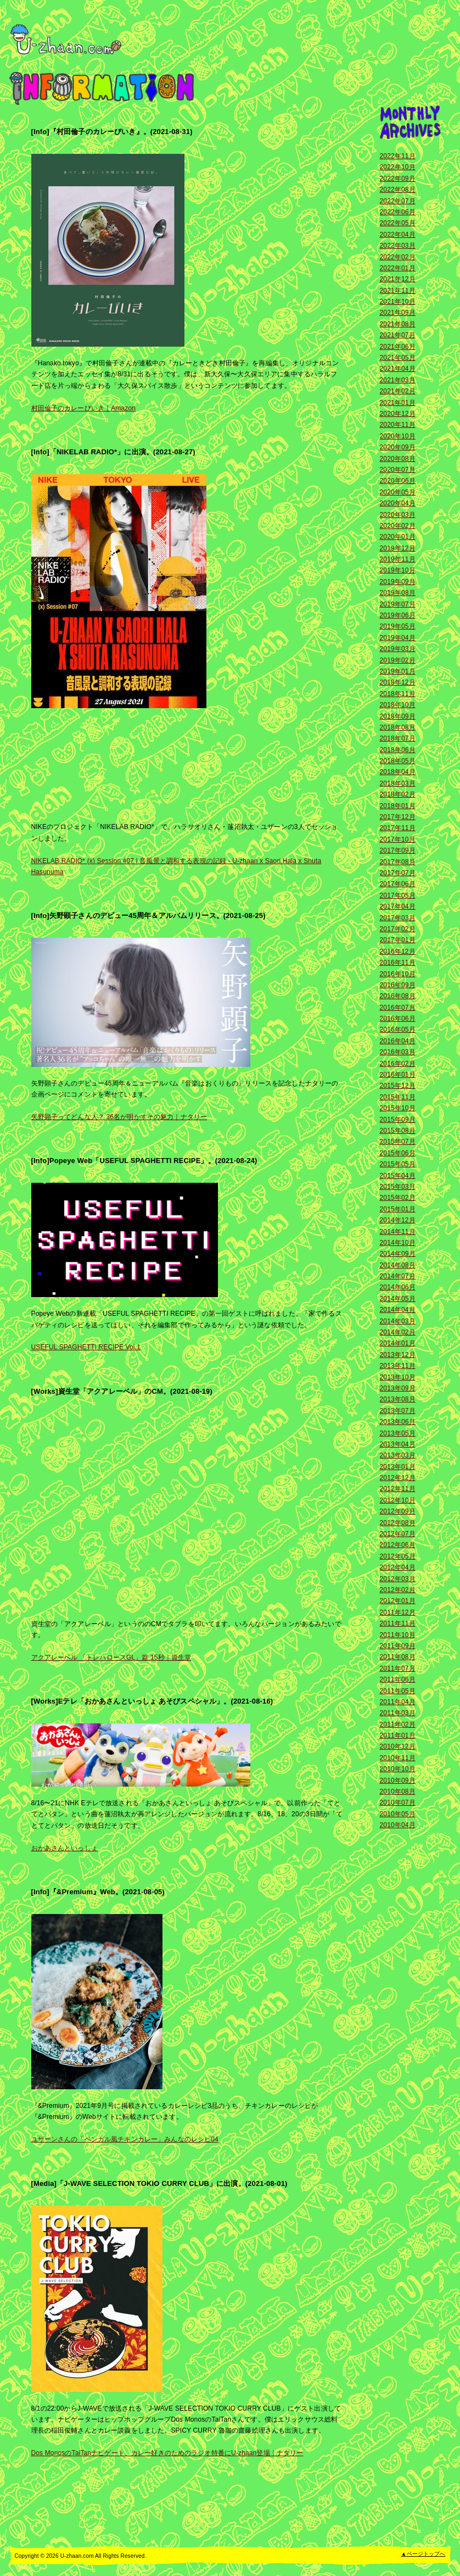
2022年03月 (398, 245)
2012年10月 (398, 1500)
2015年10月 (398, 1108)
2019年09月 (398, 582)
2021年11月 (398, 290)
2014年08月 (398, 1265)
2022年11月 (398, 156)
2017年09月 (398, 850)
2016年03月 (398, 1052)
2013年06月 (398, 1422)
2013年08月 (398, 1399)
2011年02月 (398, 1724)
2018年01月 (398, 806)
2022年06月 (398, 212)
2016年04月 (398, 1041)
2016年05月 (398, 1029)
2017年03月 (398, 918)
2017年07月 (398, 873)
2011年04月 (398, 1702)
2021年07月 (398, 335)
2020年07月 (398, 470)
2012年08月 (398, 1523)
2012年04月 (398, 1567)
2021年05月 (398, 357)
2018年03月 (398, 783)
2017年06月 (398, 884)
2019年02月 (398, 660)
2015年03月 (398, 1186)
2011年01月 (398, 1735)
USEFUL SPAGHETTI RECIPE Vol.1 (86, 1347)
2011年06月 (398, 1679)
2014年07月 (398, 1276)
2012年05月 (398, 1556)
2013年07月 (398, 1411)
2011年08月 (398, 1657)
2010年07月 (398, 1802)
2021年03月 (398, 380)
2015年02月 (398, 1197)
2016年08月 (398, 996)
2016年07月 (398, 1007)
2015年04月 (398, 1175)
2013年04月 (398, 1444)
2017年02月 (398, 929)
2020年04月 (398, 503)
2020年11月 (398, 425)
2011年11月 (398, 1623)
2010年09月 (398, 1780)
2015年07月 (398, 1141)
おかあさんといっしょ (64, 1848)
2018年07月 (398, 738)
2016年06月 (398, 1018)
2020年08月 (398, 459)
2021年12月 (398, 279)
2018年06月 (398, 750)
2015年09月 (398, 1119)
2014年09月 (398, 1254)
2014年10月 (398, 1243)
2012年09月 (398, 1511)
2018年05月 (398, 761)
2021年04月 (398, 368)
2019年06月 (398, 615)
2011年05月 (398, 1691)
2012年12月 (398, 1478)
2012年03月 (398, 1579)
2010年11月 (398, 1758)
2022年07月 (398, 201)
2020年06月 (398, 481)
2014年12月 (398, 1220)
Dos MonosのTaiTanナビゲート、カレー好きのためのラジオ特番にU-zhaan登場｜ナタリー (167, 2453)
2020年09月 (398, 447)
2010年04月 (398, 1825)
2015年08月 (398, 1130)
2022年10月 (398, 167)
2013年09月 (398, 1388)
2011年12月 (398, 1612)
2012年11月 (398, 1489)
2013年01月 (398, 1467)
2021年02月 (398, 391)
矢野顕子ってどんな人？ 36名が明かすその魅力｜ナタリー (119, 1117)
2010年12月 (398, 1746)
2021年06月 (398, 346)
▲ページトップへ (423, 2554)
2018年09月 (398, 716)
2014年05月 (398, 1299)
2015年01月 (398, 1209)
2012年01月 (398, 1601)
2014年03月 (398, 1321)
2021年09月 (398, 312)
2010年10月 (398, 1769)
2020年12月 (398, 414)
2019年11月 (398, 559)
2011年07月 (398, 1668)
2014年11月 (398, 1232)
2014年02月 (398, 1332)
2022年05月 (398, 223)
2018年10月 (398, 705)
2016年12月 (398, 951)
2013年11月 (398, 1366)
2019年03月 (398, 649)
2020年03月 (398, 515)
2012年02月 (398, 1590)
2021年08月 (398, 324)
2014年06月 (398, 1287)
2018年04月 (398, 772)
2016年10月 (398, 974)
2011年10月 (398, 1635)
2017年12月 (398, 817)
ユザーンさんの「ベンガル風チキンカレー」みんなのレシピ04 (124, 2139)
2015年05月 (398, 1164)
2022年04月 (398, 234)
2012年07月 (398, 1534)
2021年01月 (398, 403)
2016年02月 (398, 1063)
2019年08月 (398, 593)
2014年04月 (398, 1310)
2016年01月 (398, 1074)
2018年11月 (398, 694)
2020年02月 (398, 526)
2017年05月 (398, 895)
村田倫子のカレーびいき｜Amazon (83, 408)
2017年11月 (398, 828)
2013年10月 (398, 1377)
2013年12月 (398, 1355)
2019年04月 (398, 638)
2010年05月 (398, 1814)
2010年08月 (398, 1791)
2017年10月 (398, 839)
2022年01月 (398, 268)
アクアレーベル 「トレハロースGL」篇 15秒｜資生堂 (111, 1657)
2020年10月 (398, 436)
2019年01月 (398, 671)
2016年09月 (398, 985)
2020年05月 (398, 492)
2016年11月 (398, 962)
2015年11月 (398, 1097)
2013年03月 (398, 1455)
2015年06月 (398, 1153)
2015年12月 (398, 1085)
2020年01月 (398, 537)
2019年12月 (398, 548)
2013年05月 (398, 1433)
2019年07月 (398, 604)
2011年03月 (398, 1713)
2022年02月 (398, 257)
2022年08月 (398, 189)
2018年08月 (398, 727)
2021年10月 (398, 301)
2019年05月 (398, 626)
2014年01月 (398, 1343)
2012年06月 (398, 1545)
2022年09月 (398, 178)
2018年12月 (398, 682)
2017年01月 (398, 940)
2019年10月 (398, 570)
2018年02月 (398, 794)
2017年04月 (398, 906)
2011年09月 (398, 1646)
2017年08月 (398, 862)
